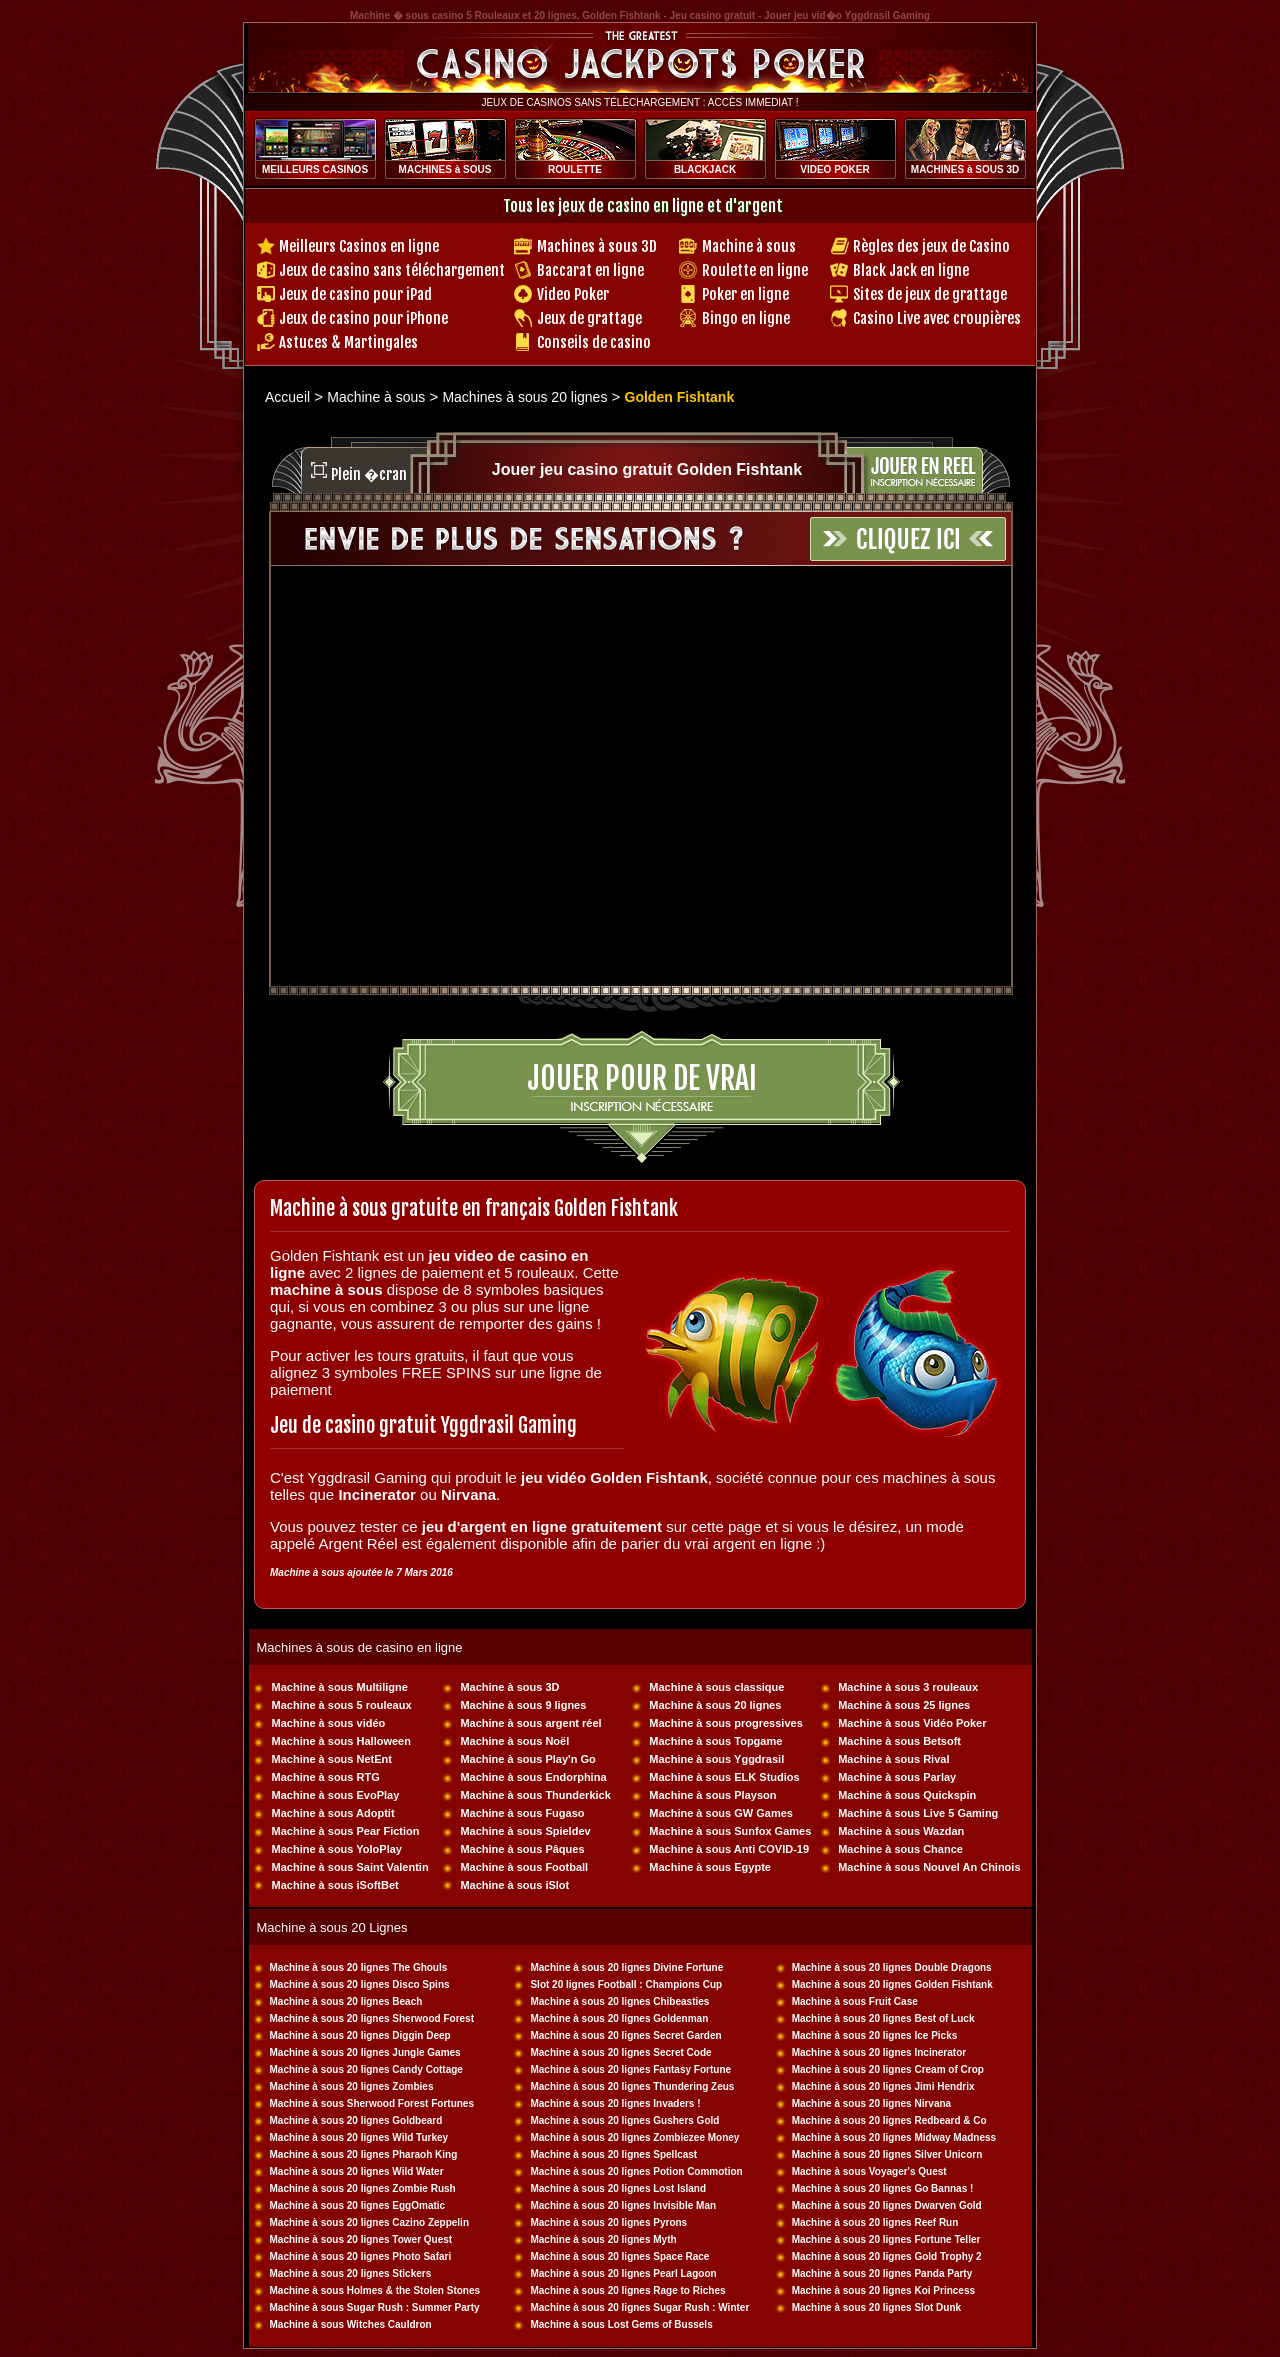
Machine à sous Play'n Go (527, 1759)
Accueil (287, 397)
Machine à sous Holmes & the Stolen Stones (375, 2290)
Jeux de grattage (589, 318)
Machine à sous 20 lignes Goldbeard (356, 2120)
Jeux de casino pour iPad (355, 294)
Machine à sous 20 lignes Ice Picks (875, 2035)
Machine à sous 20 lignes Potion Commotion (636, 2171)
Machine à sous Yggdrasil (716, 1759)
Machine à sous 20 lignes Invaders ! (615, 2103)
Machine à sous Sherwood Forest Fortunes (372, 2103)
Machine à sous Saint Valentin (350, 1867)
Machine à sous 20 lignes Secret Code (620, 2052)
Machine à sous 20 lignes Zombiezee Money (634, 2137)
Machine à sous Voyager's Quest (869, 2171)
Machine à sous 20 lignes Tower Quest (361, 2239)
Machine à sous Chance (900, 1849)
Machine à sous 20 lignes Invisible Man (623, 2205)
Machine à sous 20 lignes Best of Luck (883, 2018)
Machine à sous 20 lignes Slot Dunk (877, 2307)
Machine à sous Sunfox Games (730, 1831)
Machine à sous (749, 246)
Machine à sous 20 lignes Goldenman (619, 2018)
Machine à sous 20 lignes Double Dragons (892, 1967)
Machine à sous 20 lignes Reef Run (875, 2222)
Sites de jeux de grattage (930, 294)
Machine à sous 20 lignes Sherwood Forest (372, 2018)
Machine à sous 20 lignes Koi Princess (883, 2290)
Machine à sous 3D (509, 1687)
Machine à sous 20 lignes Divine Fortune (626, 1967)
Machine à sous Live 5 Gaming (918, 1813)
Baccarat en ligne (590, 270)
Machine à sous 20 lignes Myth (603, 2239)
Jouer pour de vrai (642, 1078)
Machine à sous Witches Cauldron (351, 2324)
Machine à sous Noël (514, 1741)
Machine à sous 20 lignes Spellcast (613, 2154)
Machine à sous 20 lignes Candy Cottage (366, 2069)
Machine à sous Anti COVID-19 (729, 1849)
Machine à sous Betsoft (899, 1741)
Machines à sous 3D (597, 246)
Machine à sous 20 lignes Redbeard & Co (889, 2120)
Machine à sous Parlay (897, 1777)
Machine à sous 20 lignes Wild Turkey (359, 2137)
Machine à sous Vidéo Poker (912, 1723)
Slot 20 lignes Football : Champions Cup (626, 1984)
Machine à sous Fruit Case (855, 2001)
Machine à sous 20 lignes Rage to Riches (627, 2290)
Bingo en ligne (746, 318)
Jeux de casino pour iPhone (363, 318)
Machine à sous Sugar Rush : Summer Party (375, 2307)
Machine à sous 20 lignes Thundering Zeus (632, 2086)
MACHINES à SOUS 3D (965, 169)
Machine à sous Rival (893, 1759)
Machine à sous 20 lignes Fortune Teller (886, 2239)
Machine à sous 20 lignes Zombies (352, 2086)
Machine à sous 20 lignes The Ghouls (359, 1967)
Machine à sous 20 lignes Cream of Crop (888, 2069)
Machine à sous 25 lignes (904, 1705)
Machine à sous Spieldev (525, 1831)
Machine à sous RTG (326, 1777)
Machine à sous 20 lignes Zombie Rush (363, 2188)
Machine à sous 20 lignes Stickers (351, 2273)
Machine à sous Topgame (715, 1741)
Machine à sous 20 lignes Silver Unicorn (887, 2154)
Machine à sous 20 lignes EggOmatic (358, 2205)
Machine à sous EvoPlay (336, 1795)
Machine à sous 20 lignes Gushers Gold (624, 2120)
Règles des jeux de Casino (931, 246)
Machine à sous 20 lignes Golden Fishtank (892, 1984)
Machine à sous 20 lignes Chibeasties (619, 2001)
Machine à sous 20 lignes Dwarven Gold (887, 2205)
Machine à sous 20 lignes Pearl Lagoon (623, 2273)
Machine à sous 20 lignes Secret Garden (625, 2035)
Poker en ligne (745, 294)
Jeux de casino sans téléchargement (392, 270)
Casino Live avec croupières (937, 318)
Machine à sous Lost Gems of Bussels (621, 2324)
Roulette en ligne (755, 270)
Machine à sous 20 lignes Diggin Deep (360, 2035)
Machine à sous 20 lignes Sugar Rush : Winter (639, 2307)
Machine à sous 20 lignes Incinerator (879, 2052)
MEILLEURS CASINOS (315, 169)
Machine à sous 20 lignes (715, 1705)
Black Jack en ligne (911, 270)
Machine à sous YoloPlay (337, 1849)
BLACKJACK (705, 169)
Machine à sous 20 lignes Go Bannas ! (883, 2188)
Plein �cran (369, 474)
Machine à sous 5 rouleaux (342, 1705)
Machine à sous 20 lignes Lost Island (618, 2188)
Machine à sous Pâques (522, 1849)
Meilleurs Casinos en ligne (359, 246)
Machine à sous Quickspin (907, 1795)
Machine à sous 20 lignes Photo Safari (361, 2256)
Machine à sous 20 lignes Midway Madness (894, 2137)
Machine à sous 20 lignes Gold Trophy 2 (887, 2256)
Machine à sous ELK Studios (724, 1777)
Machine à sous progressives (725, 1723)
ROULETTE (575, 169)
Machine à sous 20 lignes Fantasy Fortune (630, 2069)
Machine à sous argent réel (530, 1723)
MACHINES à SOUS (445, 169)
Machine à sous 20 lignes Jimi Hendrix (883, 2086)
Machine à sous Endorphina (533, 1777)
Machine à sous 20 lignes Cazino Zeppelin (370, 2222)
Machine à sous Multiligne (340, 1687)
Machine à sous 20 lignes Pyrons (608, 2222)
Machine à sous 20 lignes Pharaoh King (364, 2154)
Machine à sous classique (716, 1687)
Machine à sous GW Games (721, 1813)
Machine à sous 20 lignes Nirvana (872, 2103)
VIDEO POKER (834, 169)
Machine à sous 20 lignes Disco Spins (360, 1984)
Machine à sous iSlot (514, 1885)
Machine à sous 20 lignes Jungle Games (365, 2052)
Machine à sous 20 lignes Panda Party (882, 2273)
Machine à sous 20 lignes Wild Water (357, 2171)
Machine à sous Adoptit (333, 1813)
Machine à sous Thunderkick (535, 1795)
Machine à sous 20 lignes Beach (346, 2001)
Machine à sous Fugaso (522, 1813)
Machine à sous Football (524, 1867)
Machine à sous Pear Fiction (346, 1831)
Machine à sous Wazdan (901, 1831)
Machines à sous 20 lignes (524, 397)
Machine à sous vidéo (329, 1723)
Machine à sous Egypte (710, 1867)
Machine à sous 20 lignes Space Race (619, 2256)
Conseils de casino (594, 342)
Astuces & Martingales (348, 342)
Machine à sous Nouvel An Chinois (929, 1867)
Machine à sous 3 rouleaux (908, 1687)
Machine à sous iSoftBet (335, 1885)
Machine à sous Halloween (341, 1741)
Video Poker (573, 294)
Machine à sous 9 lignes (523, 1705)
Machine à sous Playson (712, 1795)
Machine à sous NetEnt (332, 1759)
